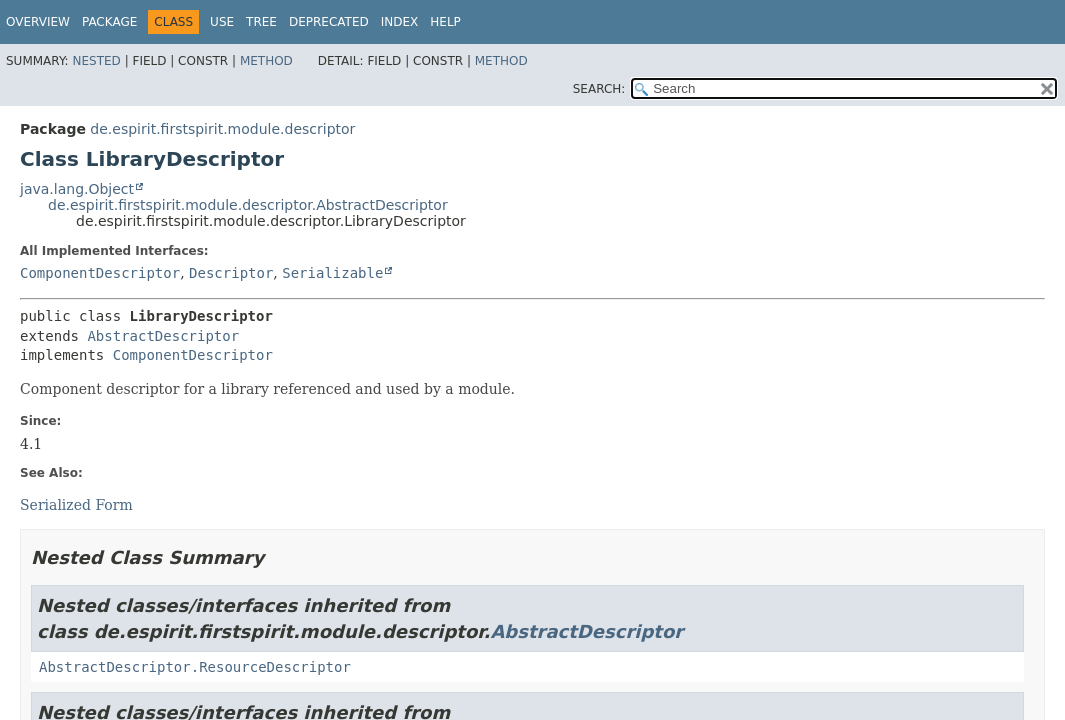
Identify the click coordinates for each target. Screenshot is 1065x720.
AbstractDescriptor (163, 336)
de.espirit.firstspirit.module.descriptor (222, 129)
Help (445, 22)
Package (109, 22)
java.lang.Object (77, 189)
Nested (96, 61)
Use (222, 22)
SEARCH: (599, 89)
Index (400, 22)
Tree (261, 22)
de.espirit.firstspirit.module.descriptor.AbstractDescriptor (248, 205)
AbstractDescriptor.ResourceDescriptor (195, 667)
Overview (38, 22)
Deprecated (329, 22)
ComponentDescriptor (100, 273)
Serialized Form (76, 505)
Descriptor (231, 273)
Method (266, 61)
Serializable (332, 273)
